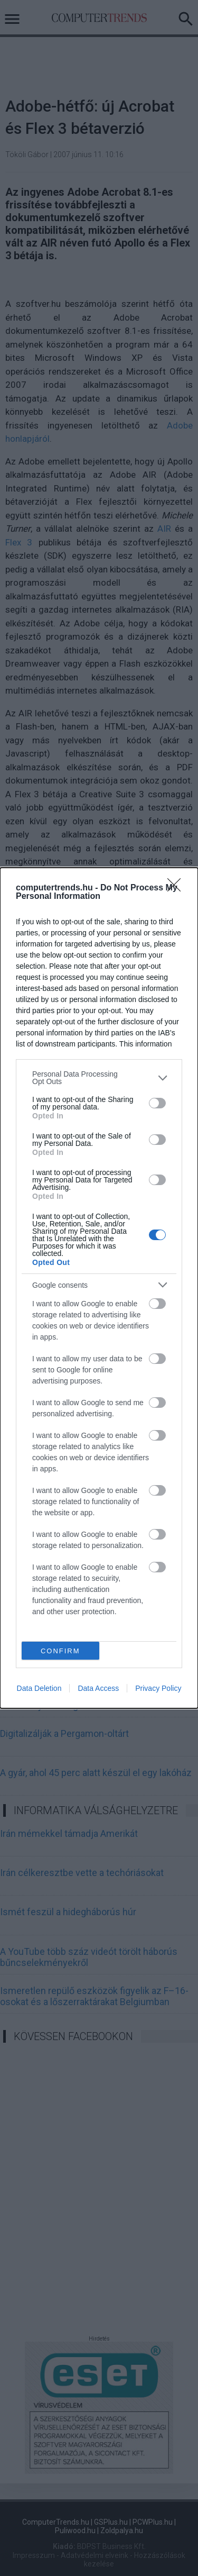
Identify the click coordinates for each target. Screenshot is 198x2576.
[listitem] (99, 1077)
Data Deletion (39, 1688)
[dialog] (99, 1288)
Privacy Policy (158, 1688)
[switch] (157, 1103)
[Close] (177, 888)
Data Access (98, 1688)
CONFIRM (60, 1651)
